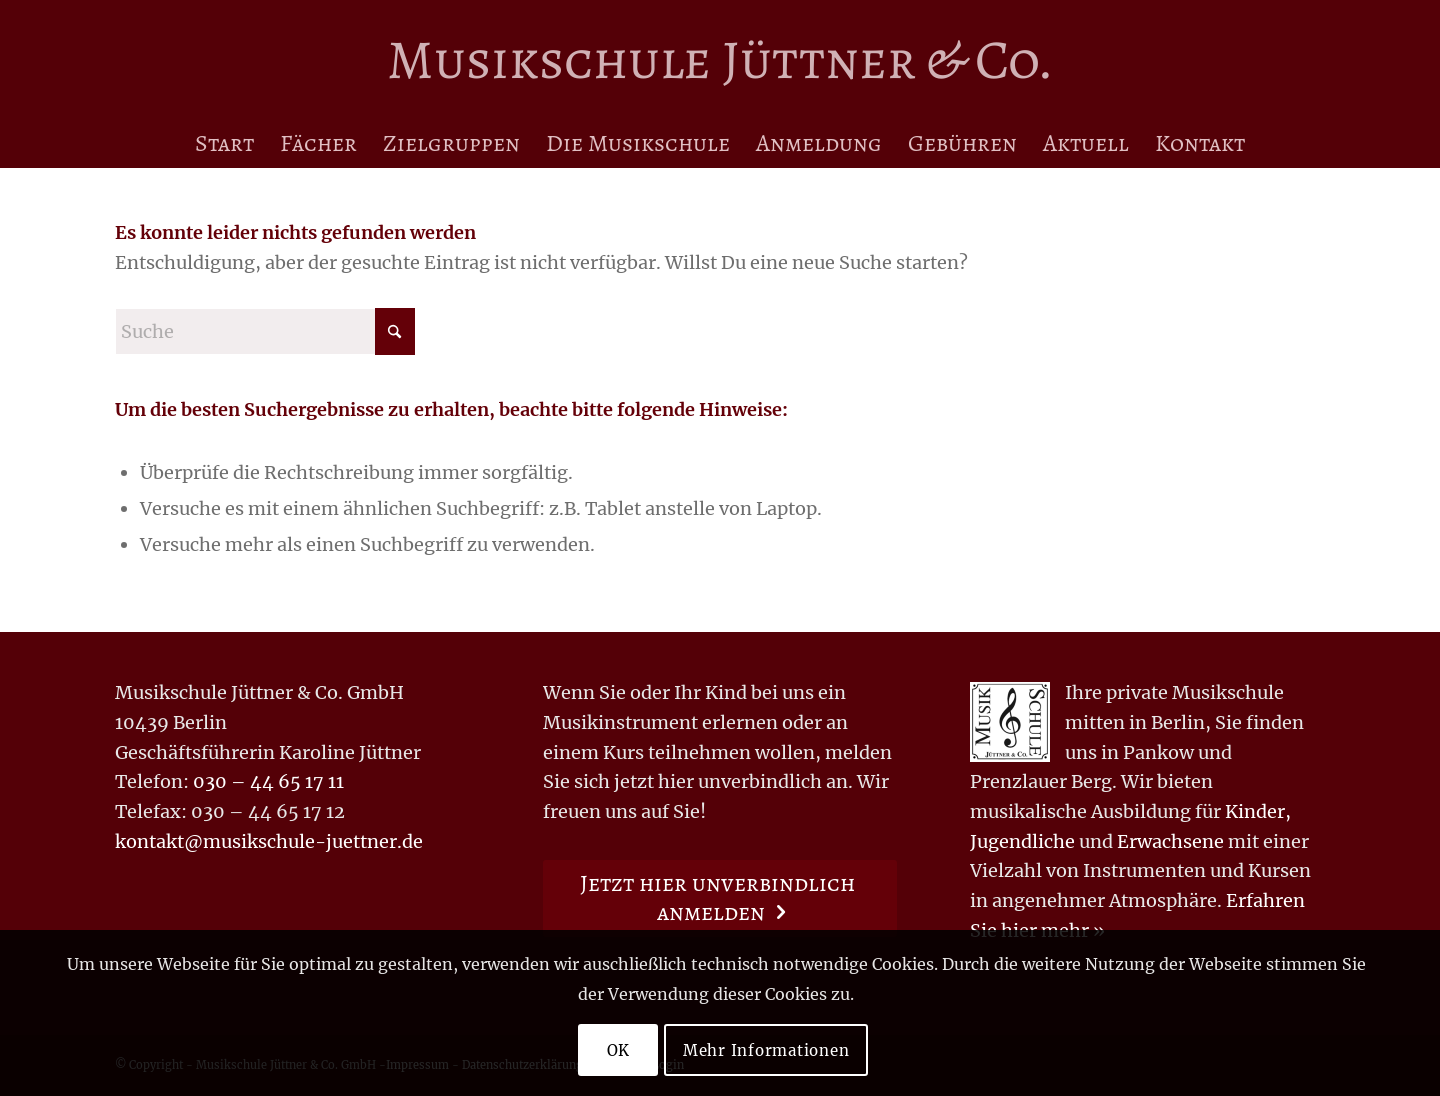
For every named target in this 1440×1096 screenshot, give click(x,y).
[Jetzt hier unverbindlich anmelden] (720, 898)
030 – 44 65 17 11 (268, 781)
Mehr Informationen (766, 1050)
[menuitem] (224, 143)
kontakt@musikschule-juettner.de (269, 841)
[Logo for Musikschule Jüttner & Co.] (720, 59)
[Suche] (265, 331)
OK (619, 1050)
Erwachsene (1170, 841)
